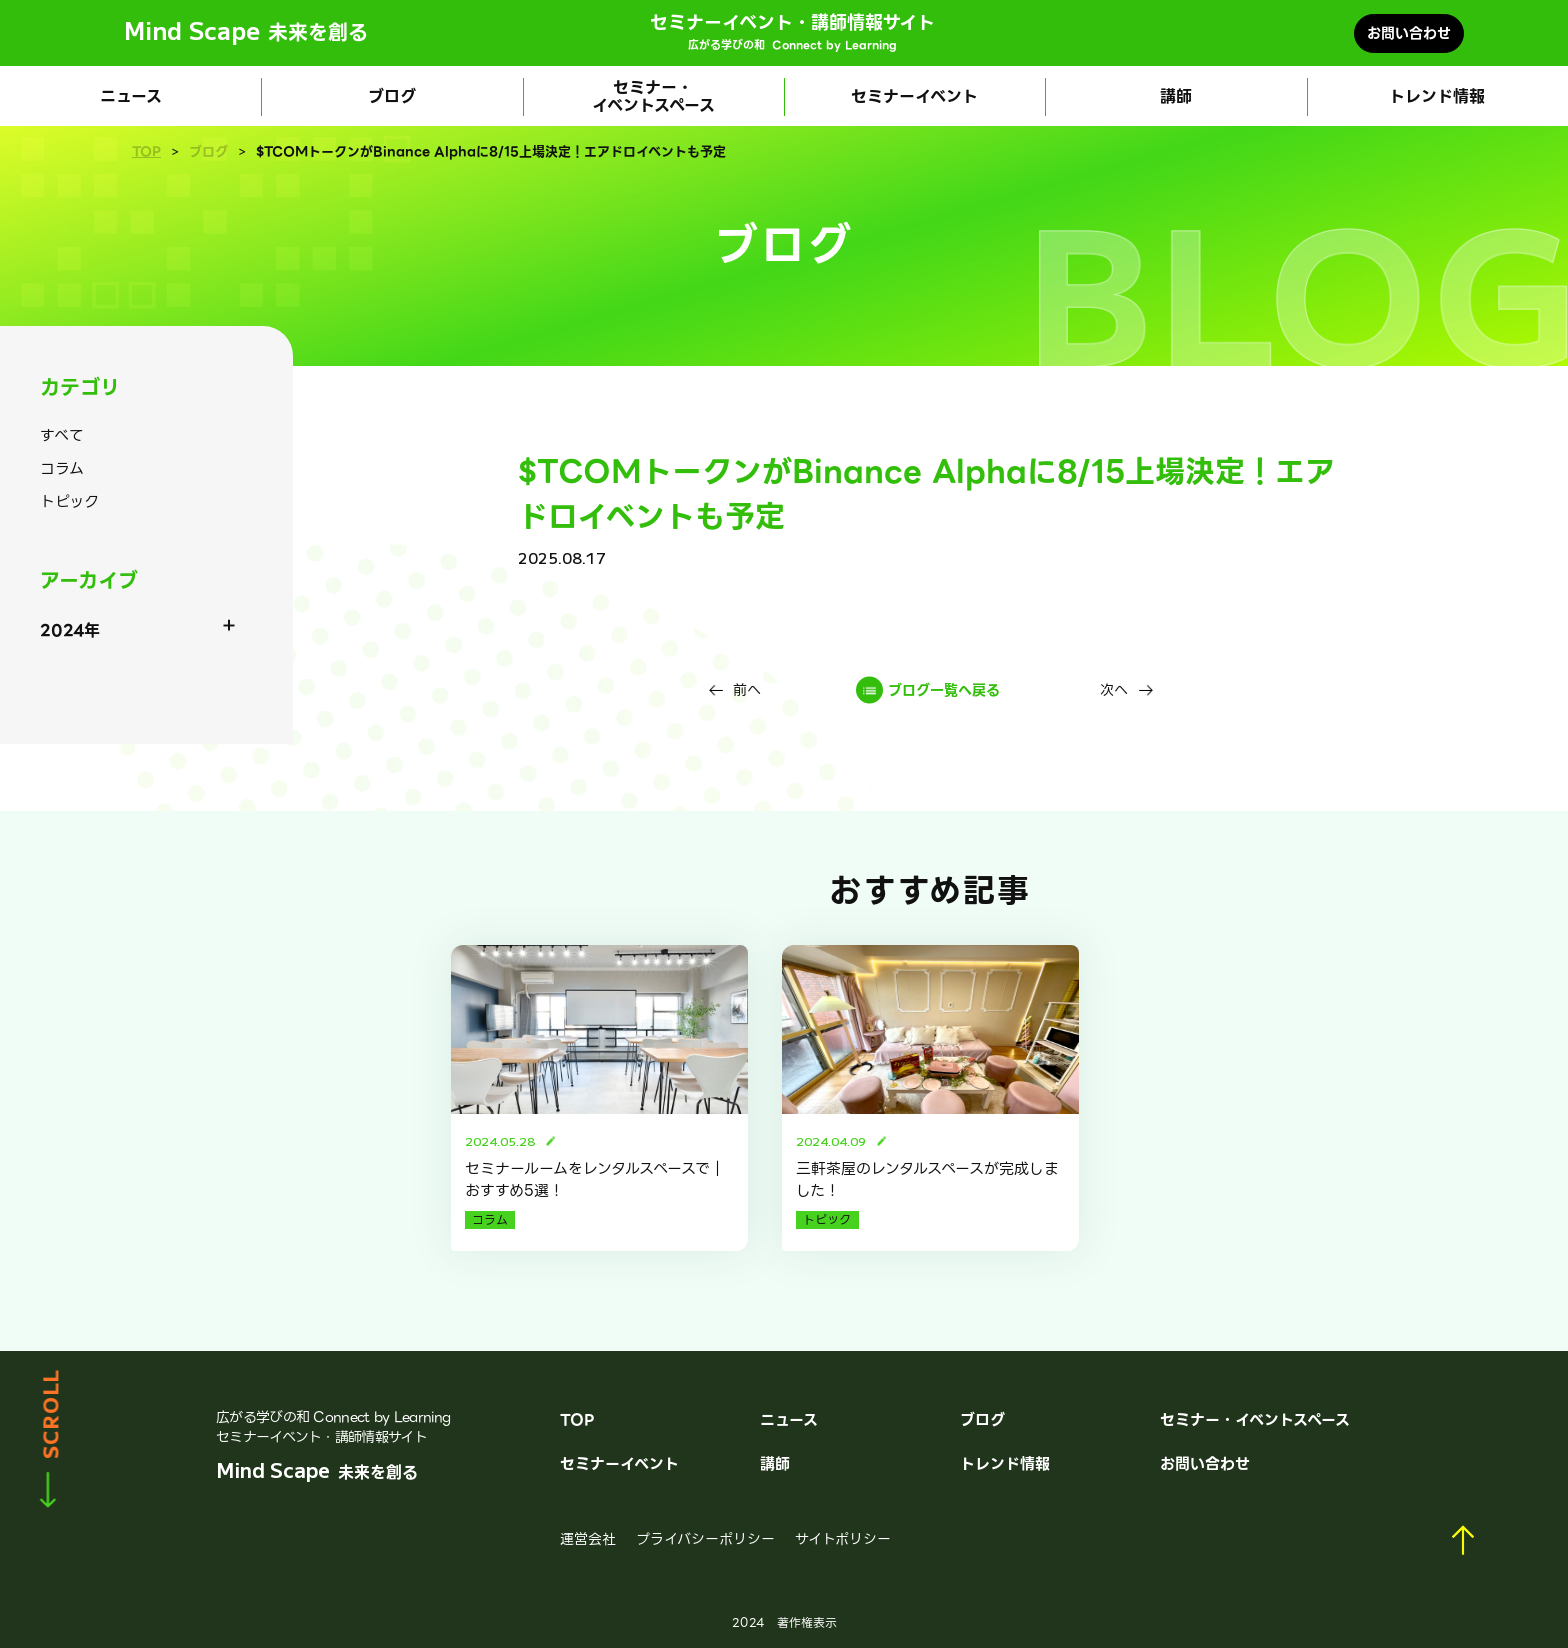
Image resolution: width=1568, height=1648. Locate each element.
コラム (62, 469)
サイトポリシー (843, 1539)
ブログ (392, 97)
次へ (1114, 690)
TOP (146, 152)
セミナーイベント (914, 97)
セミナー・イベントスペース (653, 97)
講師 (1176, 97)
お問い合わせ (1409, 33)
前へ (747, 690)
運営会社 (588, 1539)
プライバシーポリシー (705, 1539)
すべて (62, 436)
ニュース (131, 97)
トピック (69, 502)
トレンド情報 (1437, 97)
